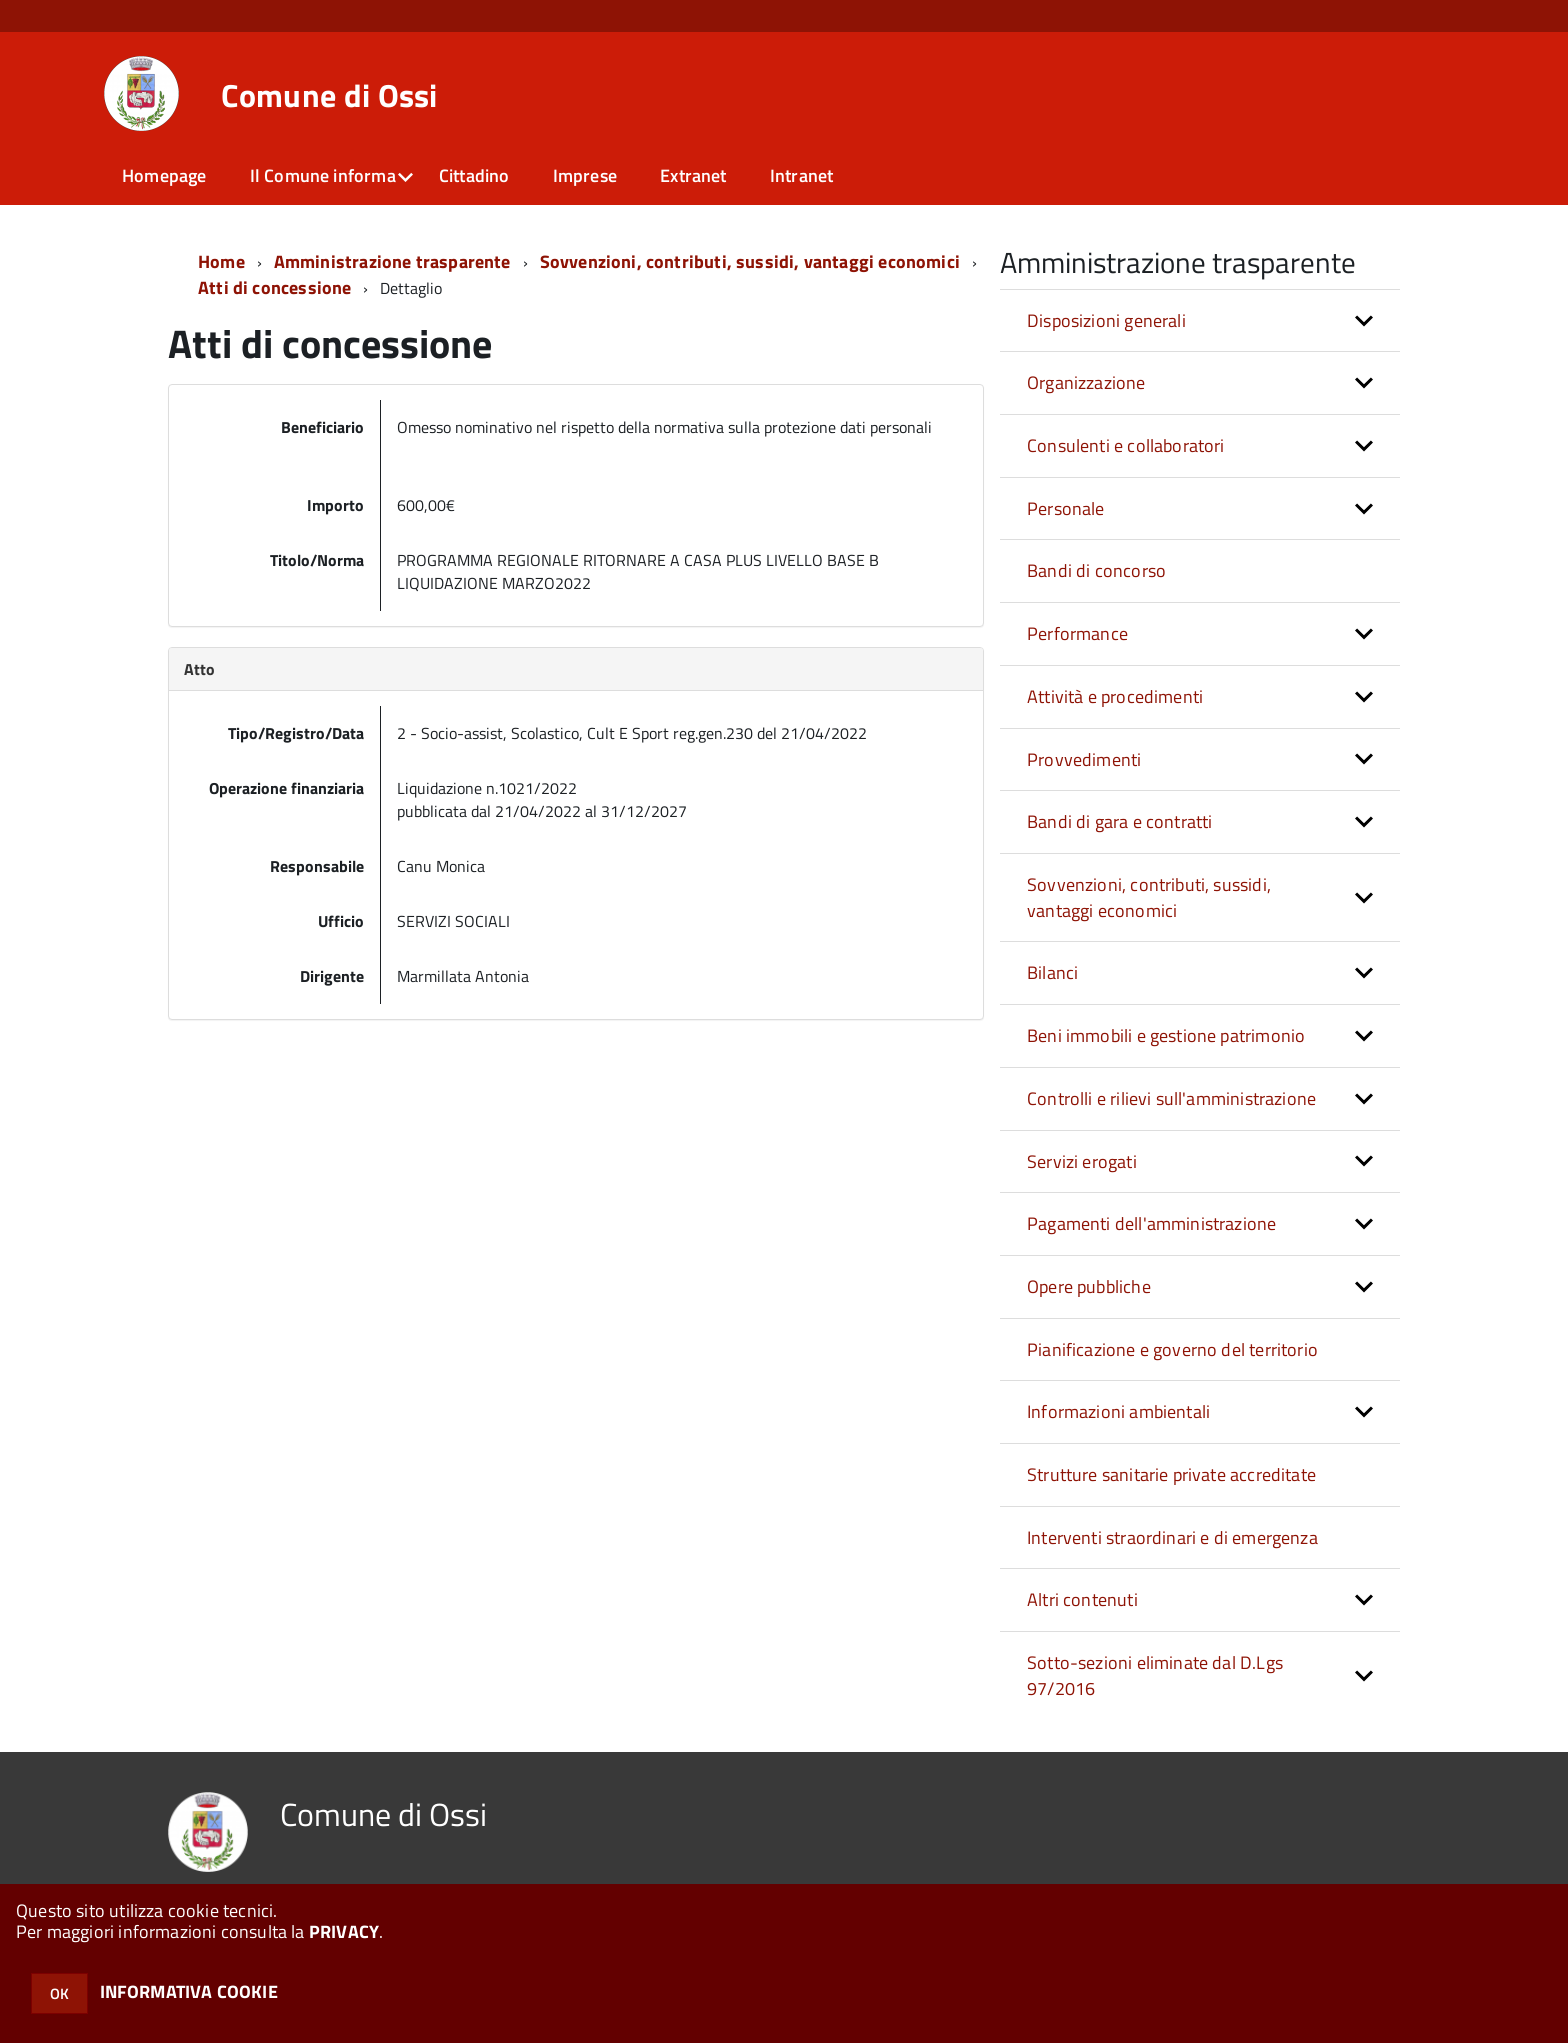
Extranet (693, 175)
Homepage (164, 175)
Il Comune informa (323, 175)
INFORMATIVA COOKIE (189, 1991)
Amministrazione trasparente (392, 261)
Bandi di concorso (1096, 570)
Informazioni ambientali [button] (1118, 1411)
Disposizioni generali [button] (1106, 320)
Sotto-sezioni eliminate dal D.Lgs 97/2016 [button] (1155, 1675)
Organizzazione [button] (1086, 382)
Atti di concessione (274, 287)
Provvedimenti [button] (1084, 759)
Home (221, 261)
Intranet (801, 175)
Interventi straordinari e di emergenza (1172, 1537)
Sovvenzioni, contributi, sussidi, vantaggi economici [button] (1149, 897)
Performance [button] (1077, 633)
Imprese (585, 175)
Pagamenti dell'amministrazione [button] (1151, 1223)
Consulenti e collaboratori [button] (1126, 445)
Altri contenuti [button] (1082, 1599)
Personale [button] (1066, 508)
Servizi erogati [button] (1082, 1161)
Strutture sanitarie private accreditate (1171, 1474)
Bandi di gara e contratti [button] (1120, 821)
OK (59, 1993)
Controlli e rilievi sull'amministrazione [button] (1171, 1098)
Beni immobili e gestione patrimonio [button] (1166, 1035)
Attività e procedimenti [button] (1115, 696)
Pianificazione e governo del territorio (1172, 1349)
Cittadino (474, 175)
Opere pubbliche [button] (1089, 1286)
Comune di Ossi (329, 95)
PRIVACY (344, 1931)
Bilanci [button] (1052, 972)
